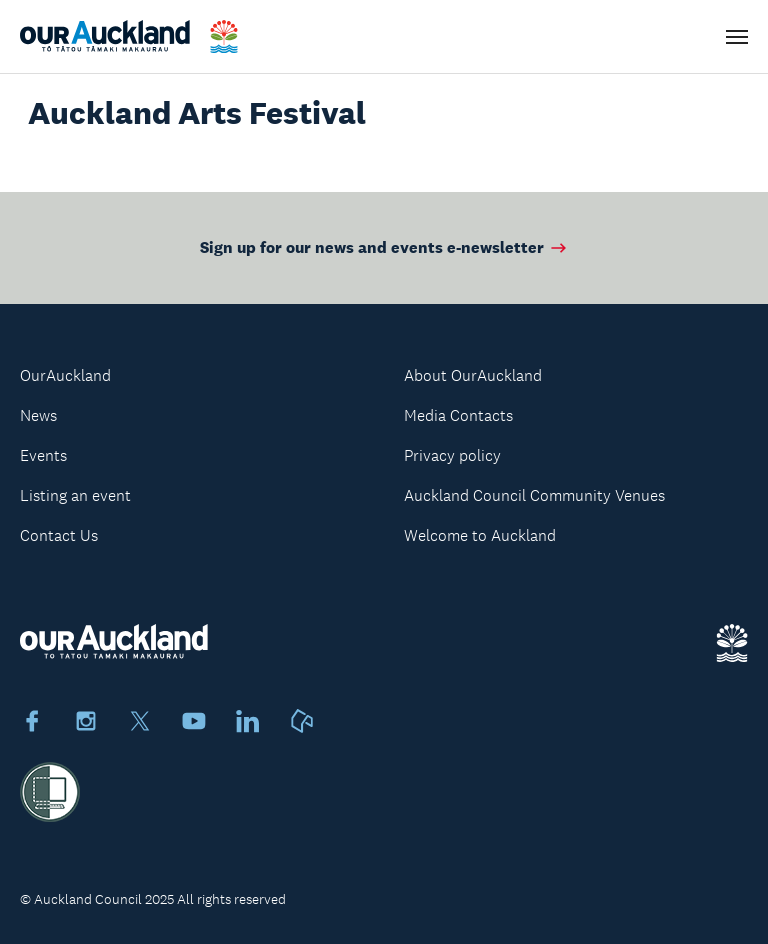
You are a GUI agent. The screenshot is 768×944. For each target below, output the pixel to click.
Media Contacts (458, 415)
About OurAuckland (473, 375)
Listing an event (75, 495)
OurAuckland (65, 375)
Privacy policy (452, 455)
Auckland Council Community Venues (534, 495)
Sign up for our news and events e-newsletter (384, 247)
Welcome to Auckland (480, 535)
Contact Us (59, 535)
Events (43, 455)
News (38, 415)
